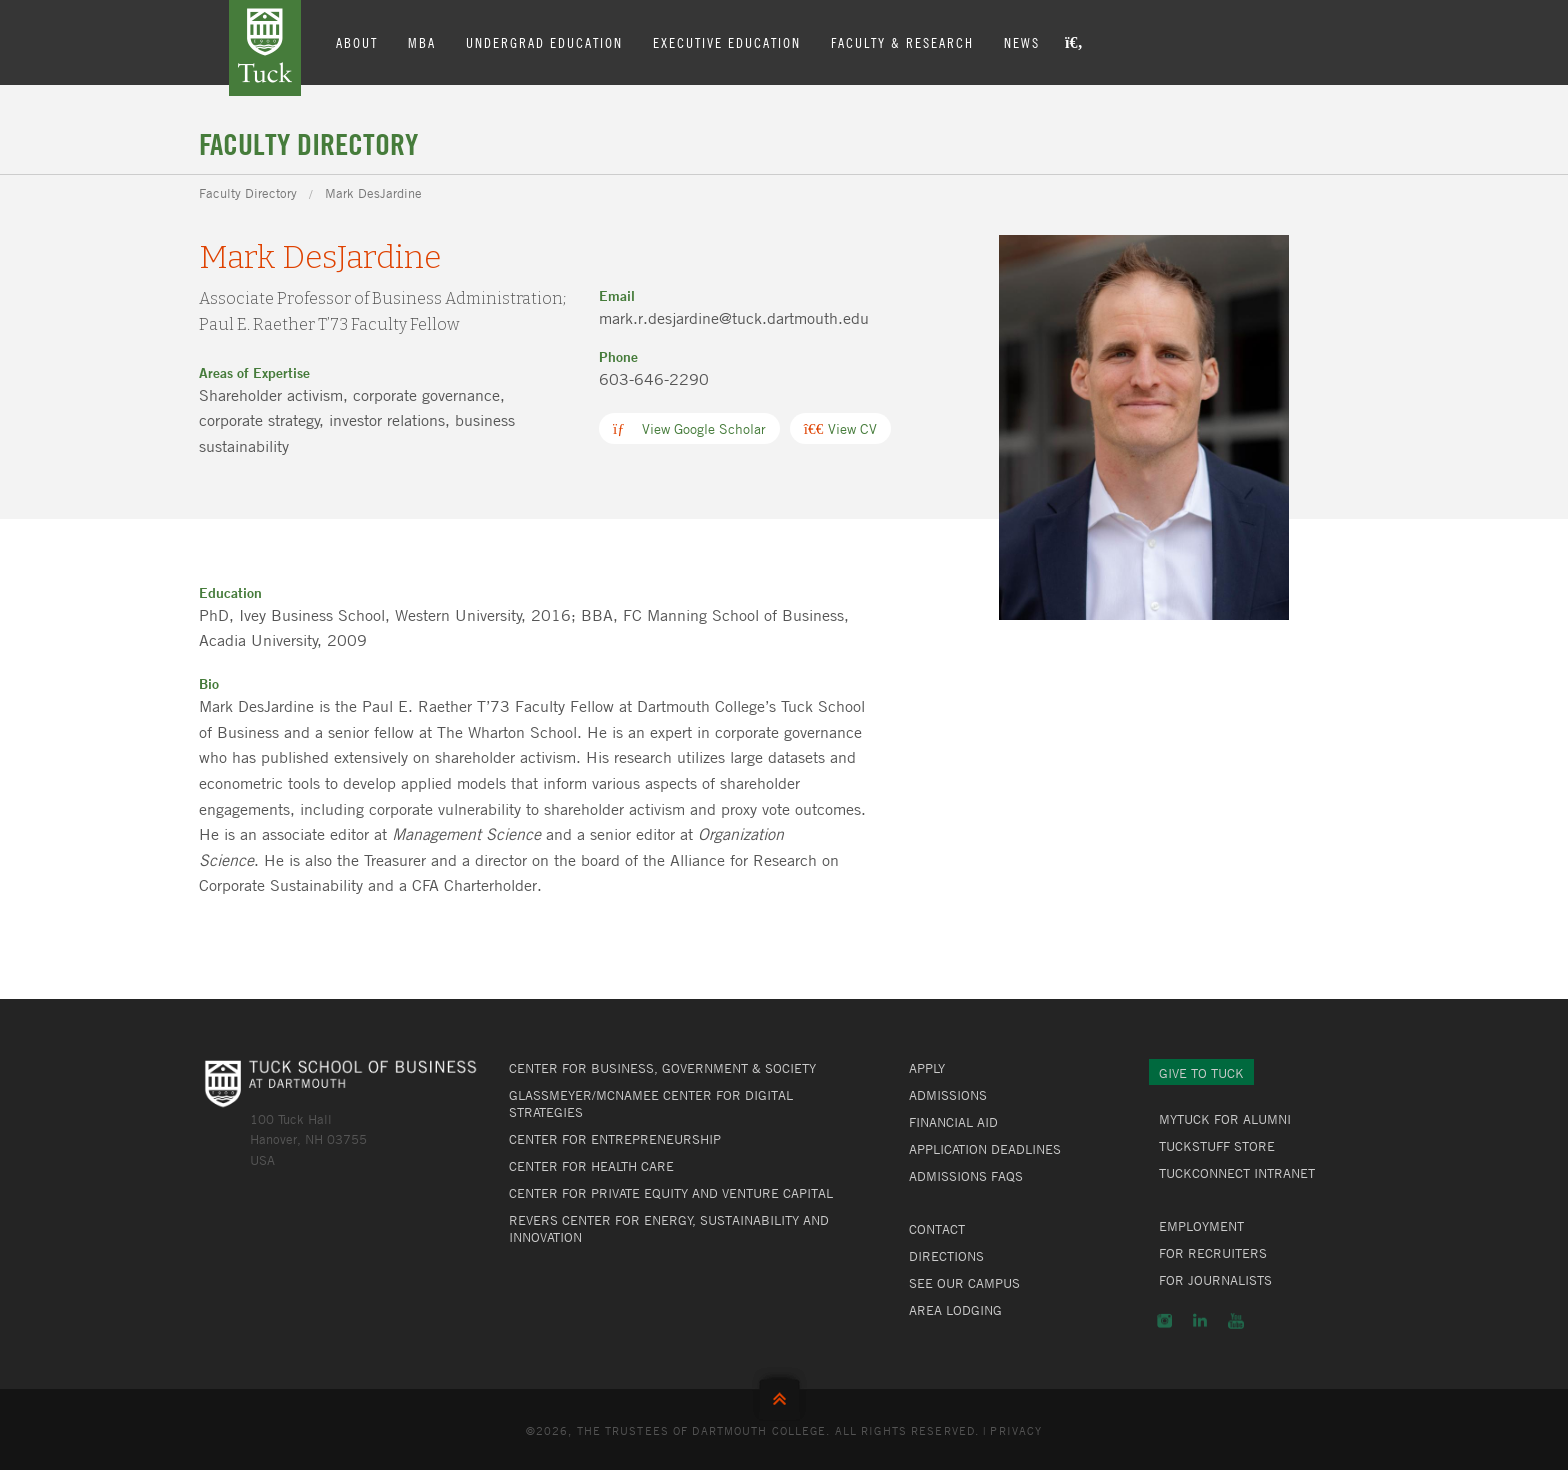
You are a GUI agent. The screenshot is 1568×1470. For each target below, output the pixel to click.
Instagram (1164, 1321)
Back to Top (784, 1394)
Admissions (948, 1095)
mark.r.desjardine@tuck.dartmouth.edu (734, 318)
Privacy (1016, 1430)
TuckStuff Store (1217, 1146)
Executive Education (727, 42)
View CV (840, 428)
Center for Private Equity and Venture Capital (671, 1193)
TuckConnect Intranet (1237, 1173)
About (357, 42)
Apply (927, 1068)
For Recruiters (1213, 1253)
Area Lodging (955, 1310)
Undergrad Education (544, 42)
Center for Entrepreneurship (615, 1139)
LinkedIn (1200, 1321)
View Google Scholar (689, 428)
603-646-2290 (654, 379)
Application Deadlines (985, 1149)
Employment (1201, 1226)
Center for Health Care (591, 1166)
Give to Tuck (1201, 1073)
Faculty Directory (248, 193)
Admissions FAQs (966, 1176)
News (1022, 42)
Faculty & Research (902, 42)
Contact (937, 1229)
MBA (422, 42)
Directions (946, 1256)
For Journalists (1215, 1280)
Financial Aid (953, 1122)
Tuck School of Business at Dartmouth (265, 48)
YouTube (1236, 1321)
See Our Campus (964, 1283)
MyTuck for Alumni (1225, 1119)
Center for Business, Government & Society (662, 1068)
